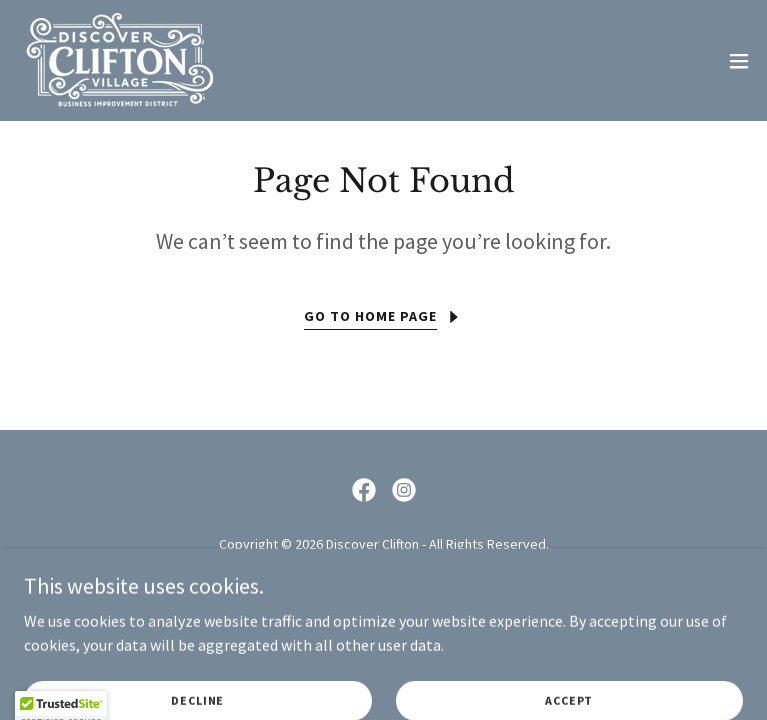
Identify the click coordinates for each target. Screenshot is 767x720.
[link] (119, 60)
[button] (739, 61)
